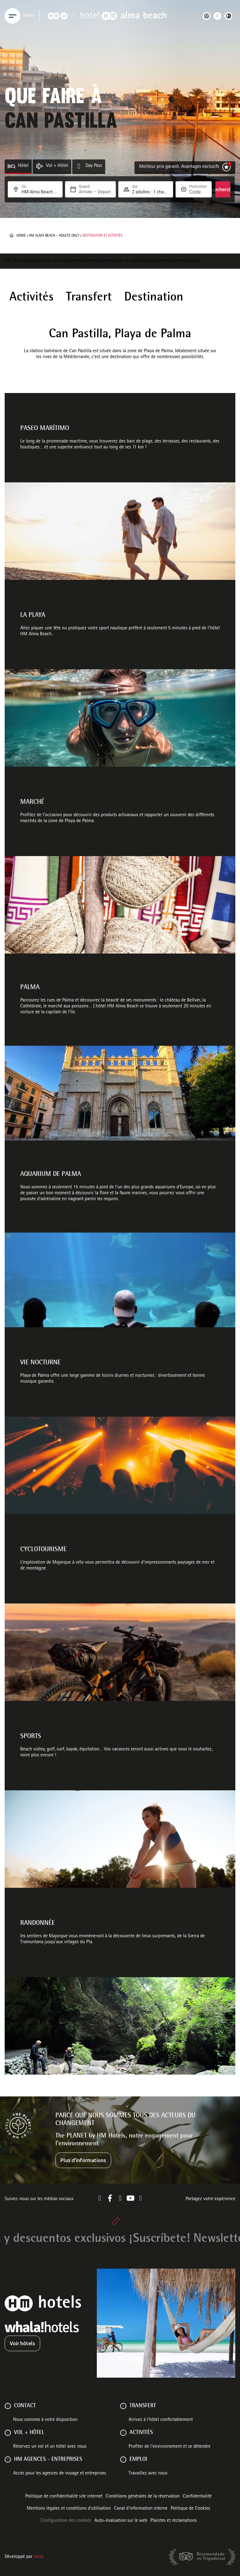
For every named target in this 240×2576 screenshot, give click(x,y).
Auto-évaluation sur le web (120, 2520)
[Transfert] (123, 2406)
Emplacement (159, 260)
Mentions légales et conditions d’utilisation (69, 2508)
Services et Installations (59, 260)
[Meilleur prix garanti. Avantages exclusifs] (226, 167)
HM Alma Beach (20, 260)
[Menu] (12, 16)
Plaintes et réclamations (173, 2520)
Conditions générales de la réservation (143, 2496)
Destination (153, 298)
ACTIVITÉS (141, 2433)
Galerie (179, 260)
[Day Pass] (78, 166)
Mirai (39, 2557)
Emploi (138, 2459)
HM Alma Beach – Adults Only (54, 236)
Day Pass (94, 165)
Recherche (222, 189)
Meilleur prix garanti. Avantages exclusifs (179, 166)
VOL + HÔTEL (29, 2433)
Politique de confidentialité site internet (63, 2496)
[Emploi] (123, 2459)
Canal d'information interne (140, 2508)
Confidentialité (197, 2496)
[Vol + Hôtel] (39, 166)
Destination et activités (123, 260)
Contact (193, 260)
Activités (31, 298)
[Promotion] (198, 192)
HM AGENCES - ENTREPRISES (48, 2459)
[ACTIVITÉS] (123, 2433)
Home (21, 236)
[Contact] (8, 2406)
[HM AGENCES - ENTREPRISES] (8, 2459)
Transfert (89, 298)
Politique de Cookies (190, 2508)
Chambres (91, 260)
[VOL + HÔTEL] (8, 2433)
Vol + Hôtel (57, 165)
